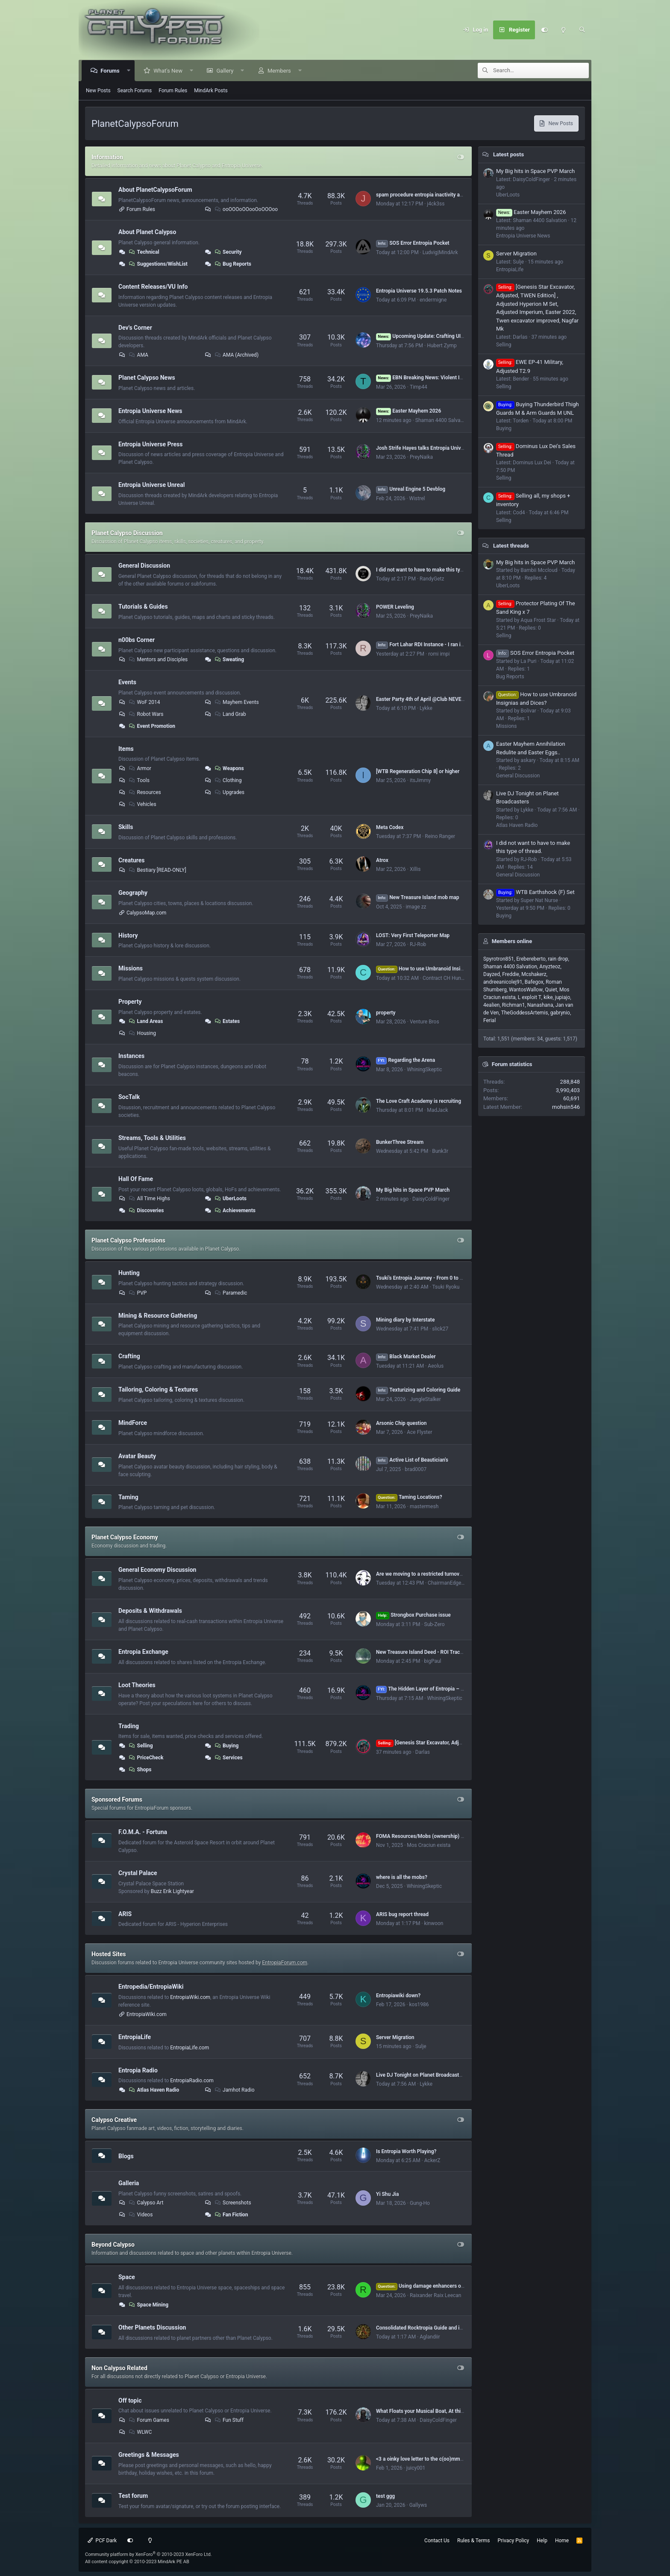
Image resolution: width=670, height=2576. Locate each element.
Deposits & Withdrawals (150, 1610)
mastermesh (424, 1506)
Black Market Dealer (406, 1357)
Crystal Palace (137, 1873)
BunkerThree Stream (399, 1142)
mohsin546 (566, 1107)
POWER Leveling (395, 607)
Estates (226, 1021)
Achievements (234, 1210)
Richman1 (513, 1005)
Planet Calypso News (146, 377)
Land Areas (145, 1021)
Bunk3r (440, 1151)
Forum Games (148, 2420)
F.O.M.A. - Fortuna (142, 1832)
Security (227, 252)
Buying (225, 1746)
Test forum (133, 2495)
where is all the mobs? (401, 1877)
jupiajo (562, 997)
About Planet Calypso (147, 232)
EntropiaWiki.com (190, 1997)
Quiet (551, 990)
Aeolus (436, 1366)
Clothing (227, 780)
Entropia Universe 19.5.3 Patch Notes (419, 291)
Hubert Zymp (442, 346)
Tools (139, 780)
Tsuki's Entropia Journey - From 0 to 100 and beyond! (437, 1278)
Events (127, 682)
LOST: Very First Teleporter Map (413, 935)
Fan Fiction (230, 2215)
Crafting (129, 1356)
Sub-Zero (434, 1624)
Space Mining (148, 2305)
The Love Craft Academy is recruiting (418, 1101)
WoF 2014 (144, 702)
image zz (416, 907)
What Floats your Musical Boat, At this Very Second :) (437, 2411)
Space (126, 2277)
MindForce (132, 1422)
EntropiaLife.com (189, 2048)
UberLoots (230, 1199)
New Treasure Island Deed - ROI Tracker (421, 1652)
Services (228, 1758)
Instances (131, 1055)
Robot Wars (146, 714)
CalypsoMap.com (146, 913)
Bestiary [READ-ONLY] (157, 870)
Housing (142, 1033)
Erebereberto (531, 959)
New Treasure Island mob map (417, 897)
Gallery (225, 70)
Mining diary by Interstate (405, 1320)
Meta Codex (389, 827)
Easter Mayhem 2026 (408, 411)
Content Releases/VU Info (153, 286)
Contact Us (437, 2541)
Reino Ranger (440, 836)
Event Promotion (151, 726)
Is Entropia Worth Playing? (406, 2151)
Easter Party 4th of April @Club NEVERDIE (424, 699)
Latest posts (508, 154)
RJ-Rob (418, 944)
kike (548, 997)
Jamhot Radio (233, 2090)
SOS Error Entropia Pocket (413, 243)
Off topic (129, 2400)
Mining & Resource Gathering (157, 1315)
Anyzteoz (549, 967)
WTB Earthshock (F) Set (535, 892)
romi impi (439, 654)
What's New (168, 70)
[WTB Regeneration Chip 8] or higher (417, 771)
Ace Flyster (419, 1432)
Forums (110, 70)
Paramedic (230, 1293)
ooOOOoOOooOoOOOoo (245, 209)
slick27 (440, 1329)
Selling (140, 1746)
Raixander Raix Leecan (435, 2295)
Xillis (415, 869)
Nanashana (540, 1005)
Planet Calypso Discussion (127, 533)
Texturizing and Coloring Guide (418, 1390)
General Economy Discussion (157, 1569)
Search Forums (135, 91)
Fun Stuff (228, 2420)
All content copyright (137, 2561)
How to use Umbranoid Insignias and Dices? (437, 969)
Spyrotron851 (498, 959)
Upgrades (228, 792)
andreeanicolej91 (502, 982)
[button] (129, 70)
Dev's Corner (135, 327)
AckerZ (432, 2160)
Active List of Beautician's (412, 1460)
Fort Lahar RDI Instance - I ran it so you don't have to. (443, 645)
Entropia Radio (138, 2069)
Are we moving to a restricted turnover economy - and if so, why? (450, 1574)
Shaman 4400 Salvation (442, 420)
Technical (143, 252)
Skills (125, 826)
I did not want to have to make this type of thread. (432, 570)
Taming (128, 1496)
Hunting (129, 1272)
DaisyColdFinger (431, 1199)
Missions (130, 968)
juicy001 (416, 2468)
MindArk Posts (210, 91)
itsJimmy (420, 780)
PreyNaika (421, 457)
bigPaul (432, 1661)
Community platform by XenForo (148, 2554)
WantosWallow (526, 990)
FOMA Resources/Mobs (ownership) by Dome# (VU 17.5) (441, 1836)
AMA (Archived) (236, 355)
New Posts (98, 91)
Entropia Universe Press (150, 443)
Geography (132, 892)
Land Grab (229, 714)
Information (107, 157)
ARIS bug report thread (402, 1914)
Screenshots (232, 2203)
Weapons (228, 768)
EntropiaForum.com (284, 1963)
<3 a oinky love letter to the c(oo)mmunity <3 (427, 2459)
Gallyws (418, 2505)
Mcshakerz (533, 974)
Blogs (126, 2155)
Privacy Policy (513, 2541)
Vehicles (142, 804)
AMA (138, 355)
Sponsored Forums (116, 1799)
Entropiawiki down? (398, 1996)
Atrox (382, 860)
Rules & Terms (473, 2541)
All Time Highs (149, 1199)
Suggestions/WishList (158, 264)
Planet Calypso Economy (124, 1537)
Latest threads (511, 545)
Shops (140, 1770)
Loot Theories (137, 1685)
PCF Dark (102, 2541)
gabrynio (560, 1013)
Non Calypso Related (119, 2368)
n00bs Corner (136, 639)
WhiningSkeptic (424, 1070)
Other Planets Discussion (152, 2327)
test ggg (385, 2496)
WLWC (140, 2432)
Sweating (228, 659)
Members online (512, 941)
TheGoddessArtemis (524, 1013)
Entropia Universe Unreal (151, 484)
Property (130, 1001)
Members (279, 70)
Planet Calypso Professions (128, 1240)
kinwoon (434, 1923)
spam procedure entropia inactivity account (426, 195)
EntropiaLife (134, 2037)
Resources (144, 792)
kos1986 (419, 2004)
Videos (140, 2215)
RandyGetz (432, 579)
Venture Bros (424, 1022)
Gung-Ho (420, 2203)
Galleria (128, 2183)
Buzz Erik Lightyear (172, 1891)
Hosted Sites (108, 1954)
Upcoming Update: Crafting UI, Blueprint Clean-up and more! (453, 336)
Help (542, 2541)
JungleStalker (425, 1399)
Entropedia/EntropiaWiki (150, 1986)
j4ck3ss (435, 204)
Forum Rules (173, 91)
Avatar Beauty (137, 1456)
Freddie (510, 974)
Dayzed (491, 974)
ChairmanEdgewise (450, 1583)
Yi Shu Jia (387, 2194)
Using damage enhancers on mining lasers (436, 2286)
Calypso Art (146, 2203)
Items (126, 748)
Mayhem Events (236, 702)
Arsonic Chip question (401, 1423)
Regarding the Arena (405, 1060)
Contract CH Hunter (445, 978)
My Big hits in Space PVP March (413, 1190)
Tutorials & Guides (143, 606)
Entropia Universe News (150, 410)
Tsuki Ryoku (446, 1287)
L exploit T (529, 997)
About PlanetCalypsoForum (155, 189)
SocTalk (129, 1096)
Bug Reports (232, 264)
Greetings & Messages (148, 2454)
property (386, 1013)
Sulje (420, 2046)
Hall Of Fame (135, 1178)
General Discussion (144, 565)
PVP (137, 1293)
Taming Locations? (409, 1497)
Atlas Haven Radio (153, 2090)
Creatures (131, 860)
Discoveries (146, 1210)
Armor (139, 768)
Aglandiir (430, 2337)
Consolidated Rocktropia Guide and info (421, 2328)
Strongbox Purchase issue (413, 1615)
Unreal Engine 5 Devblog (410, 489)
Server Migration (395, 2037)
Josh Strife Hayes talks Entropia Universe (423, 448)
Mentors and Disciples (158, 659)
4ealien (491, 1005)
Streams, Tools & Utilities (152, 1137)
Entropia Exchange (143, 1651)
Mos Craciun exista (428, 1845)
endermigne (433, 300)
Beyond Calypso (113, 2244)
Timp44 (418, 387)
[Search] (582, 30)
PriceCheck (146, 1758)
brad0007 (415, 1469)
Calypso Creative (114, 2119)
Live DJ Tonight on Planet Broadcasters (421, 2075)
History (128, 935)
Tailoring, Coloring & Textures (158, 1389)
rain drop (558, 959)
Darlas (422, 1752)
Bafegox (534, 982)
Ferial (489, 1020)
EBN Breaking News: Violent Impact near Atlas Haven (445, 378)
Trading (128, 1725)
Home (562, 2541)
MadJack (437, 1110)
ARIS (125, 1913)
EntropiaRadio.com (192, 2081)
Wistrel (417, 498)
